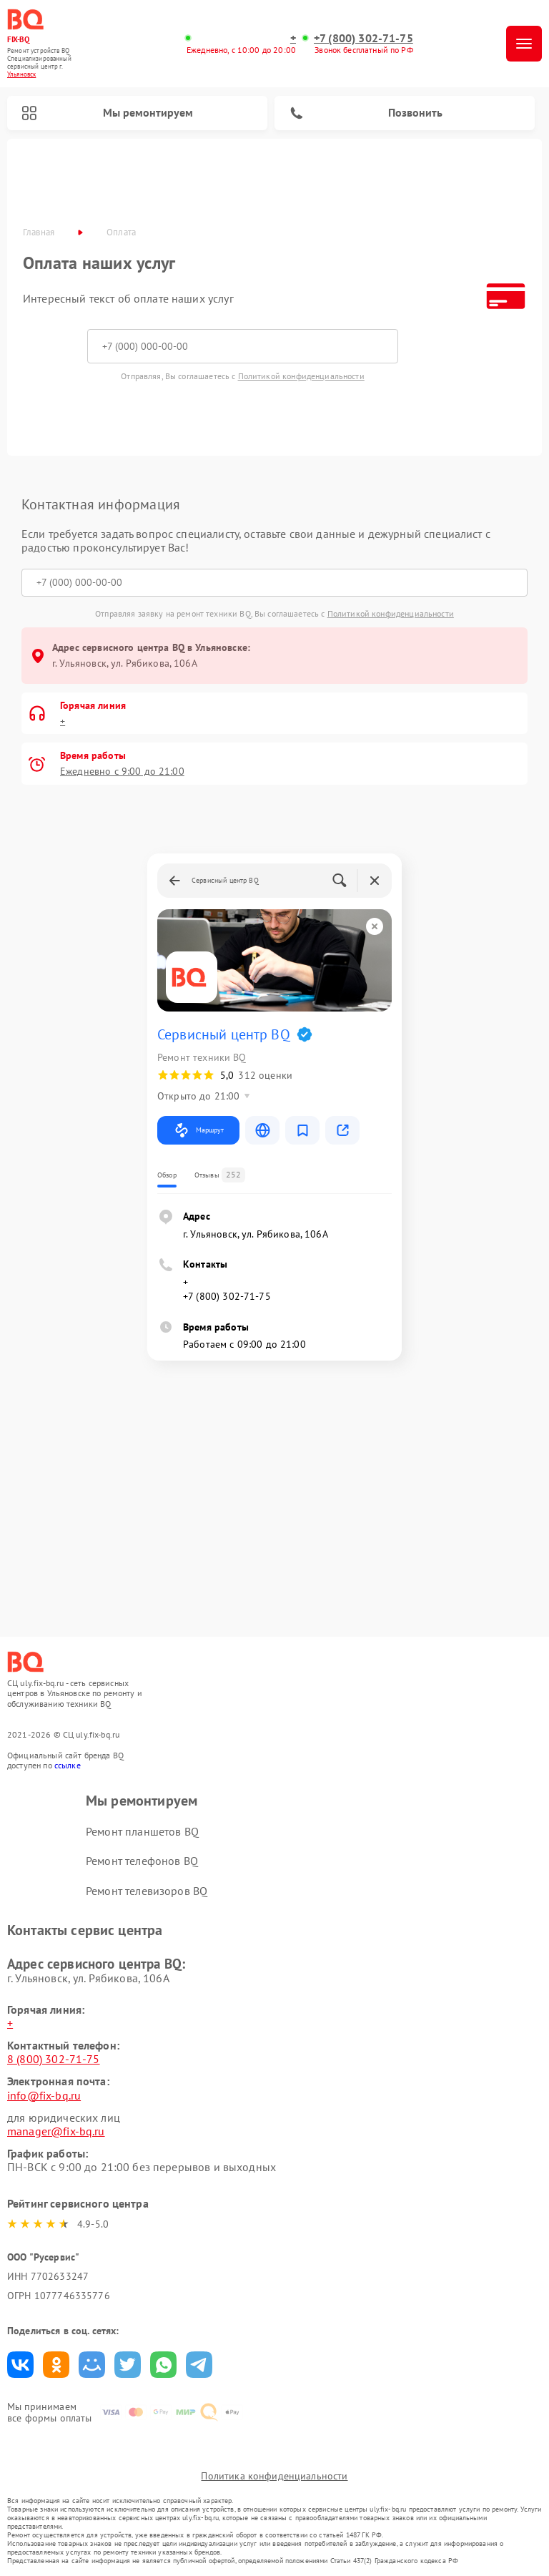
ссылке (67, 1765)
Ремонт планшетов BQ (142, 1831)
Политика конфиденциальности (274, 2475)
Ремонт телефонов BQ (142, 1860)
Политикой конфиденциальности (301, 376)
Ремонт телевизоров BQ (146, 1891)
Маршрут (198, 1130)
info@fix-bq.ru (44, 2095)
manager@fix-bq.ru (56, 2131)
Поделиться (20, 2364)
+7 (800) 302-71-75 (363, 38)
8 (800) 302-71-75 (53, 2059)
